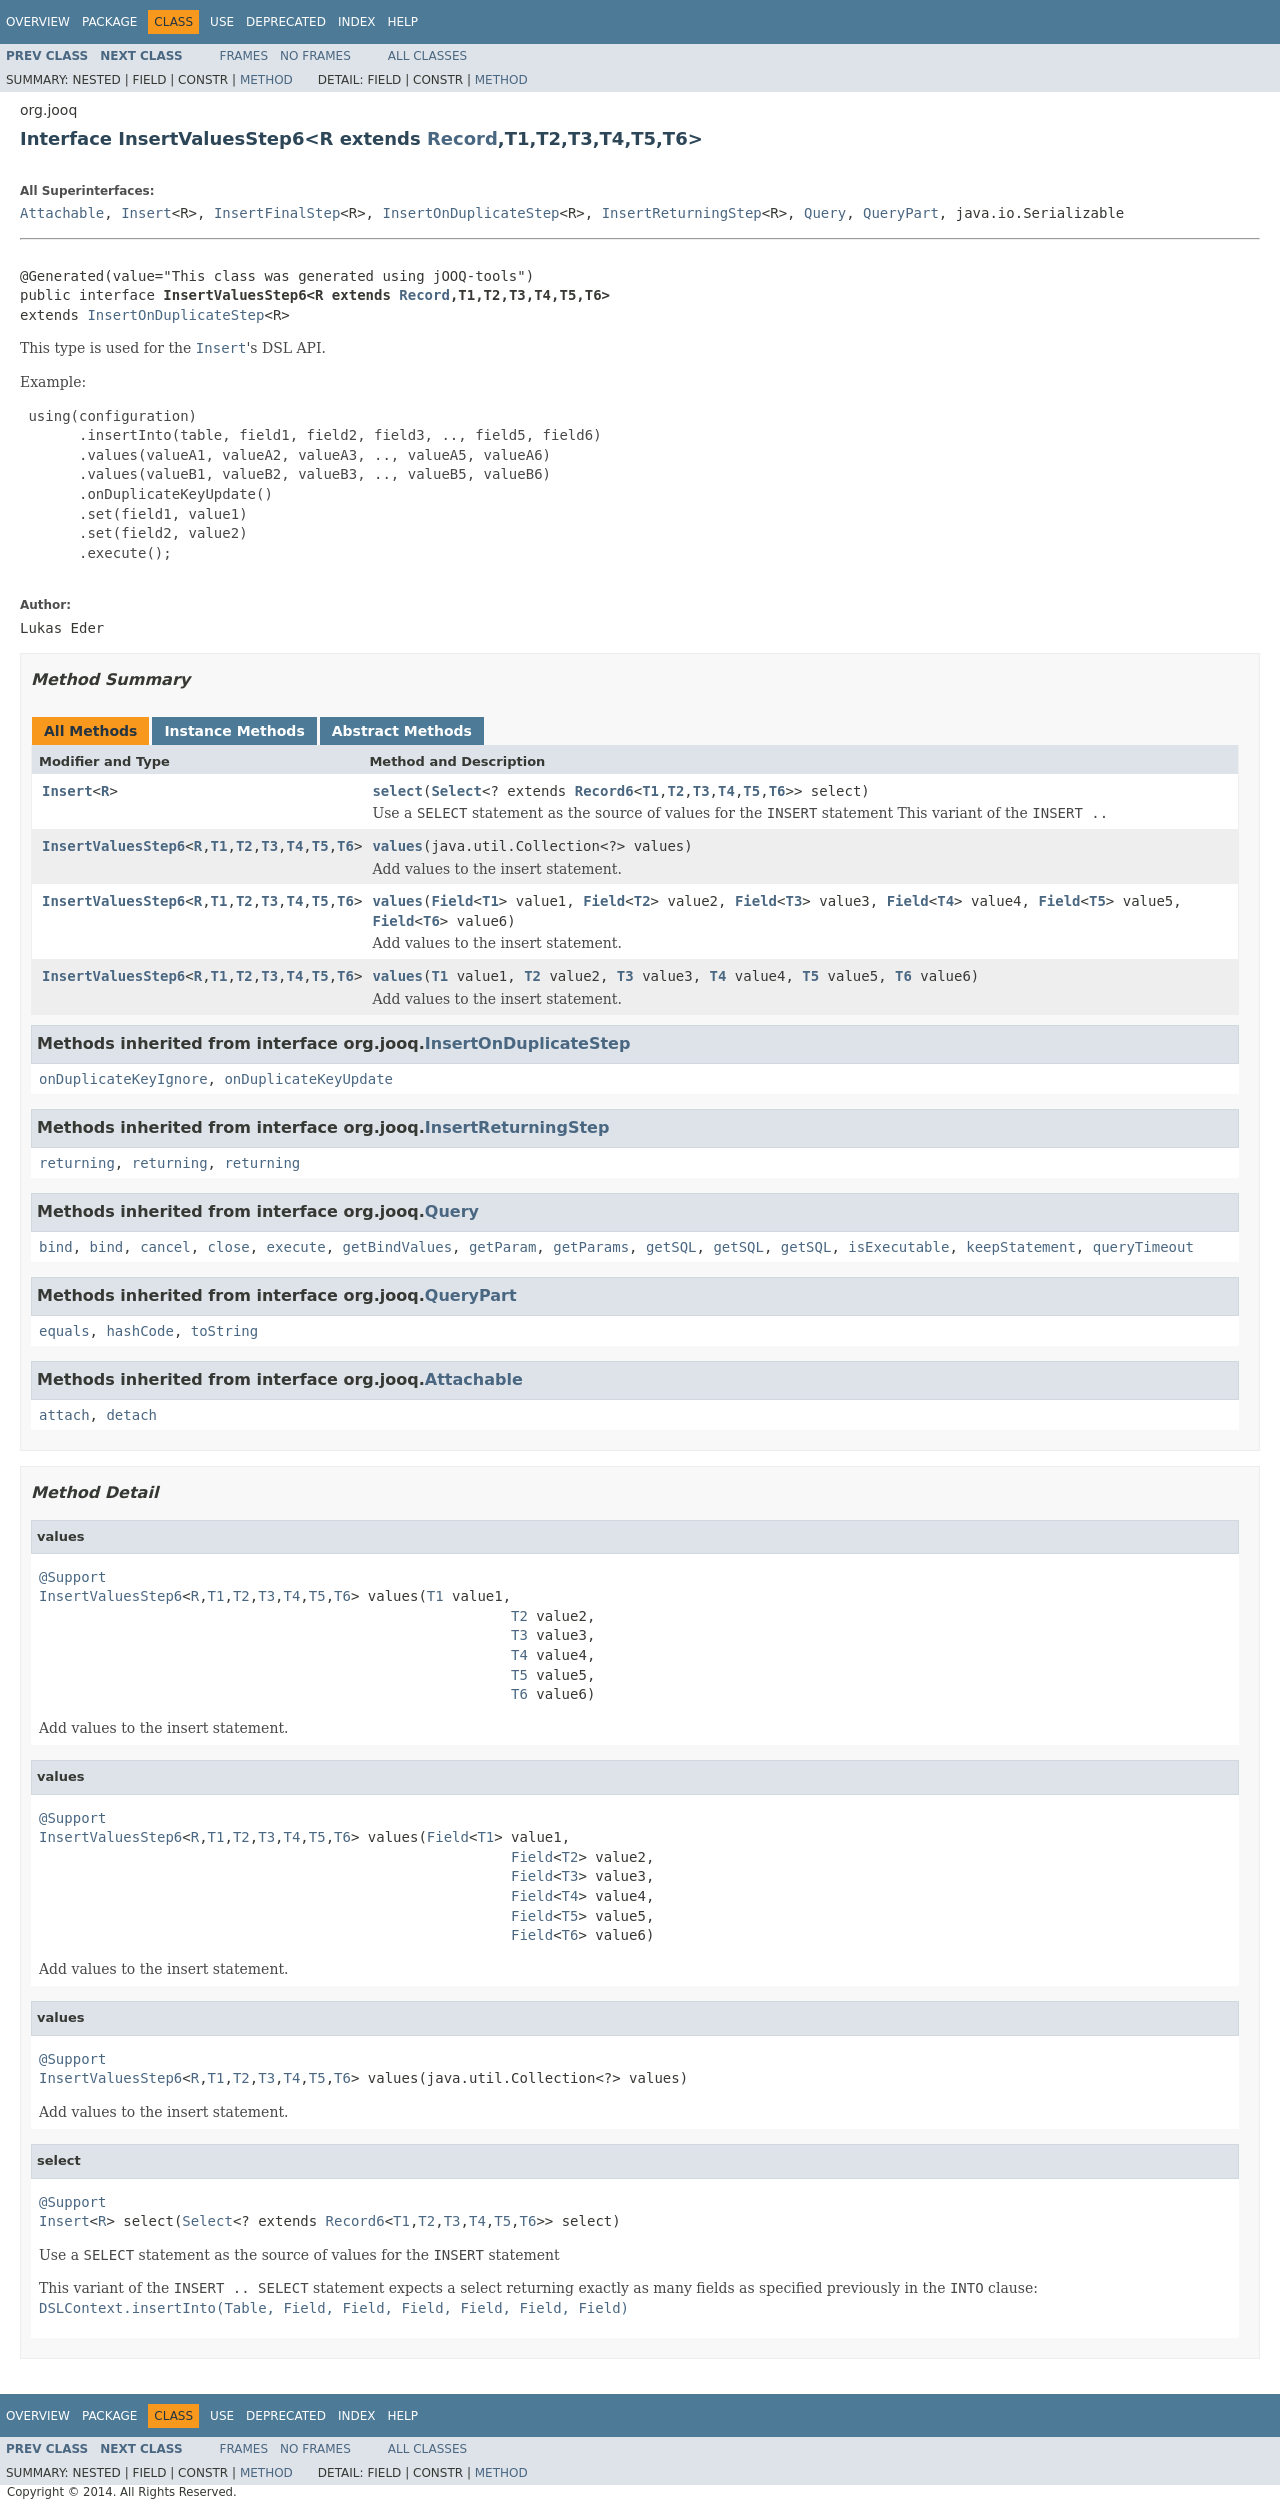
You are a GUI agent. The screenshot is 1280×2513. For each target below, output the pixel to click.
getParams (591, 1247)
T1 (650, 791)
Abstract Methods (402, 731)
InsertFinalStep (277, 213)
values (397, 846)
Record (462, 138)
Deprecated (286, 22)
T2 (675, 791)
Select (456, 791)
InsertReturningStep (682, 213)
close (229, 1247)
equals (64, 1331)
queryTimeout (1143, 1247)
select (397, 791)
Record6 (604, 791)
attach (64, 1415)
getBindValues (397, 1247)
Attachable (62, 213)
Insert (146, 213)
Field (452, 901)
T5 (751, 791)
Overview (38, 22)
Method (266, 80)
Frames (244, 56)
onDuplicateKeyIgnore (123, 1079)
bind (56, 1247)
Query (825, 213)
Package (109, 22)
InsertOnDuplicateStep (470, 213)
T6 (777, 791)
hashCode (139, 1331)
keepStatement (1021, 1247)
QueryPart (901, 213)
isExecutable (898, 1247)
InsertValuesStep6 (113, 846)
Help (402, 22)
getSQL (671, 1247)
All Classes (427, 56)
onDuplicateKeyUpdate (308, 1079)
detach (131, 1415)
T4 (726, 791)
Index (357, 22)
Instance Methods (234, 731)
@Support (72, 1577)
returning (77, 1163)
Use (222, 22)
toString (224, 1331)
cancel (165, 1247)
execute (296, 1247)
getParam (502, 1247)
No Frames (315, 56)
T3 (701, 791)
